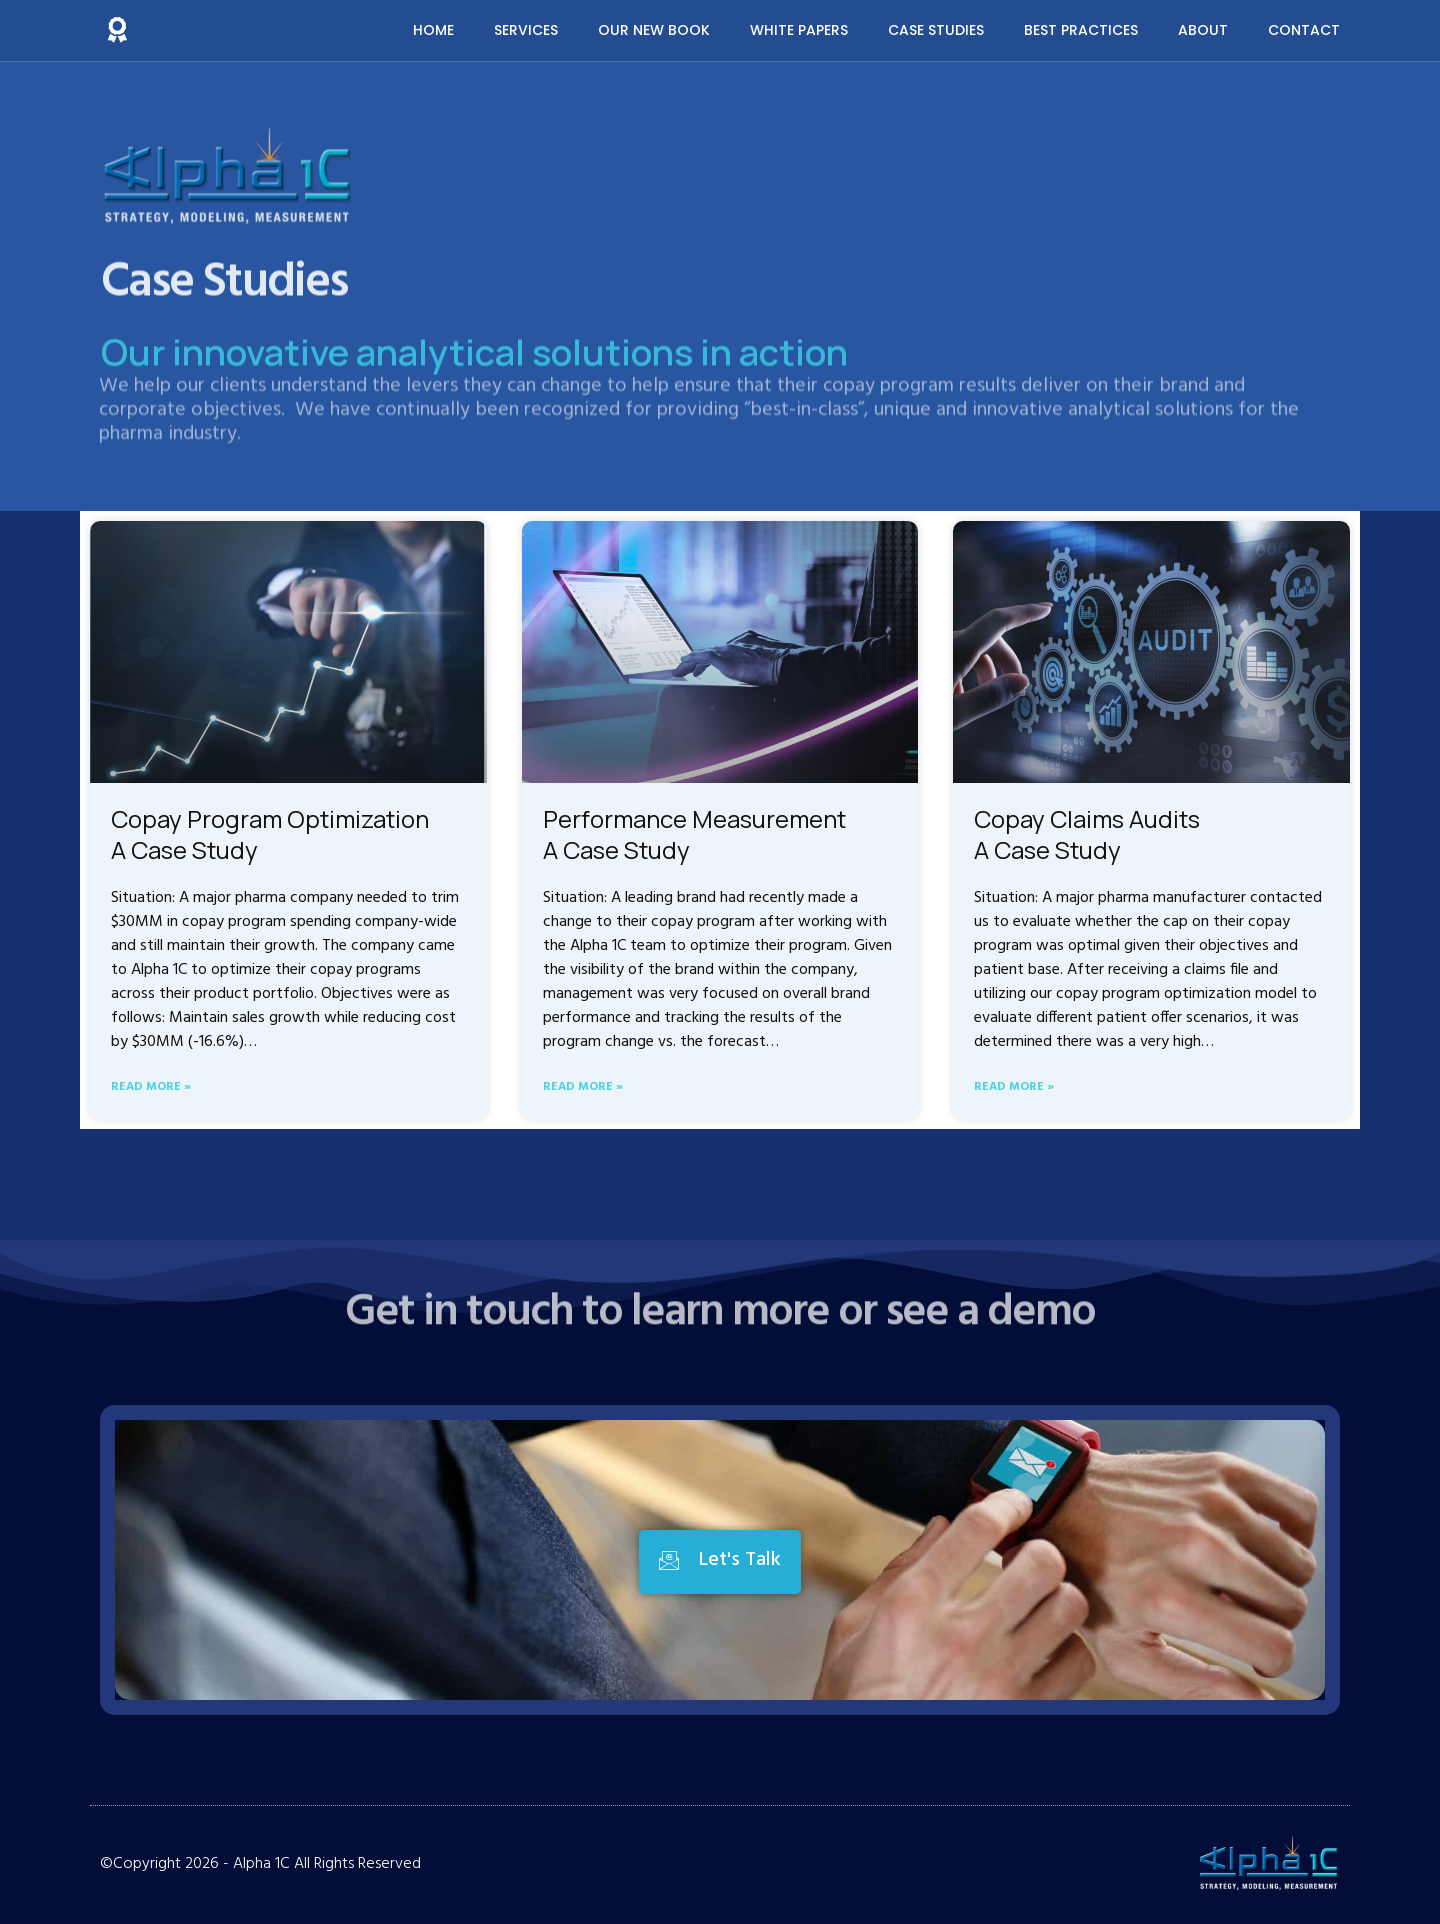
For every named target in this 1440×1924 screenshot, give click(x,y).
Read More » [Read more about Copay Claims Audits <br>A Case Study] (1014, 1088)
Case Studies (936, 30)
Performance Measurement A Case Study (694, 834)
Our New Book (654, 30)
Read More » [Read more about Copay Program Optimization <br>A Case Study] (151, 1088)
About (1203, 30)
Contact (1304, 30)
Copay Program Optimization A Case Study (270, 834)
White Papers (799, 30)
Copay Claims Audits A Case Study (1087, 834)
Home (433, 30)
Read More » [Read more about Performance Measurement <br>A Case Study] (583, 1088)
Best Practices (1081, 30)
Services (526, 30)
